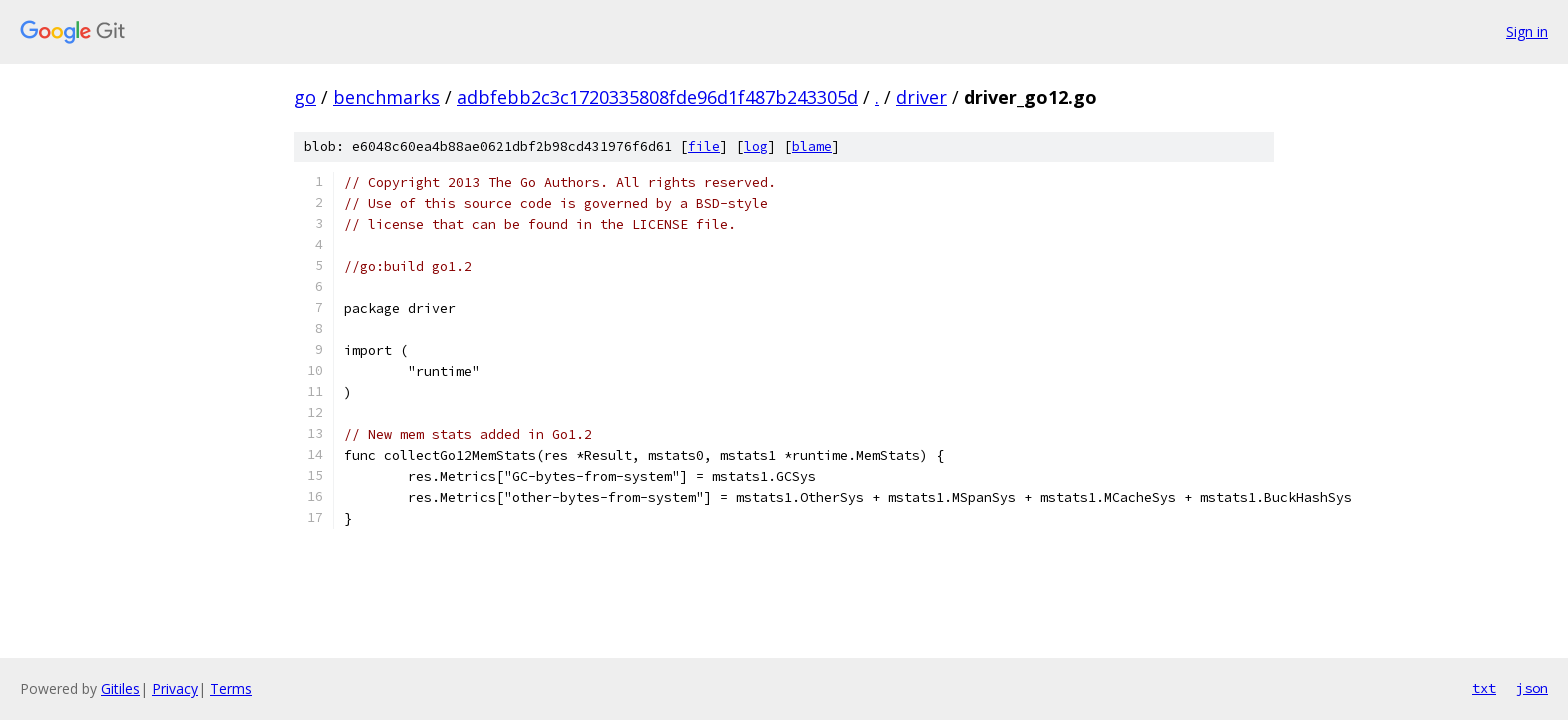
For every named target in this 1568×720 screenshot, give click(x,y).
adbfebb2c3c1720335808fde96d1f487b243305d (657, 97)
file (704, 146)
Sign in (1527, 31)
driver (921, 97)
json (1532, 688)
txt (1484, 688)
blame (812, 146)
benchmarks (386, 97)
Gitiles (120, 688)
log (756, 146)
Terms (231, 688)
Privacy (175, 688)
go (305, 97)
